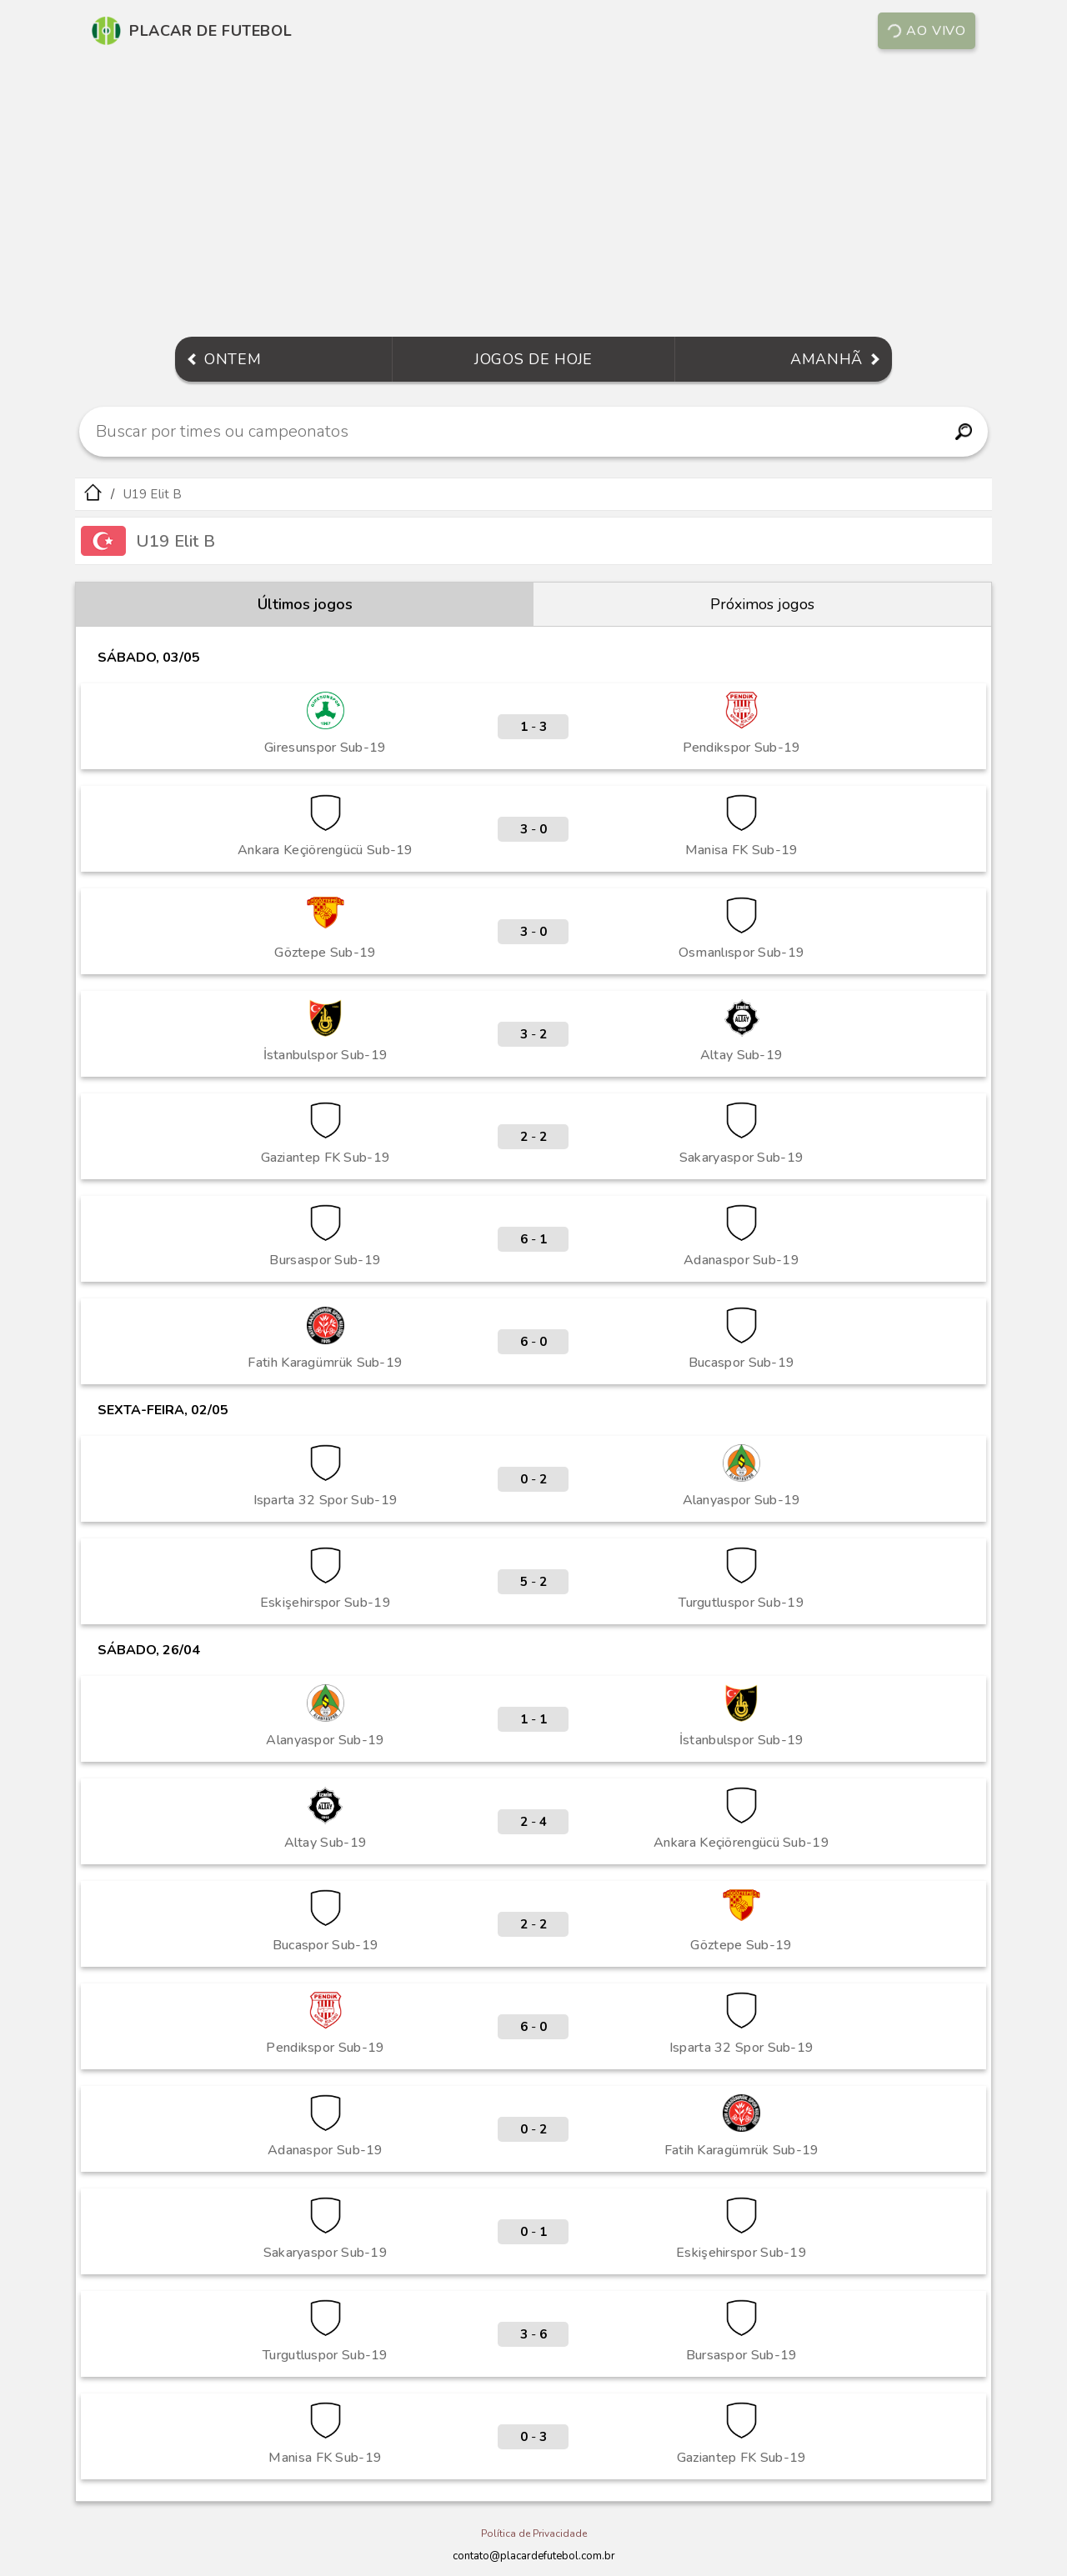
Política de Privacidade (534, 2533)
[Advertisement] (533, 195)
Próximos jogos (762, 604)
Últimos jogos (305, 604)
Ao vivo (926, 31)
